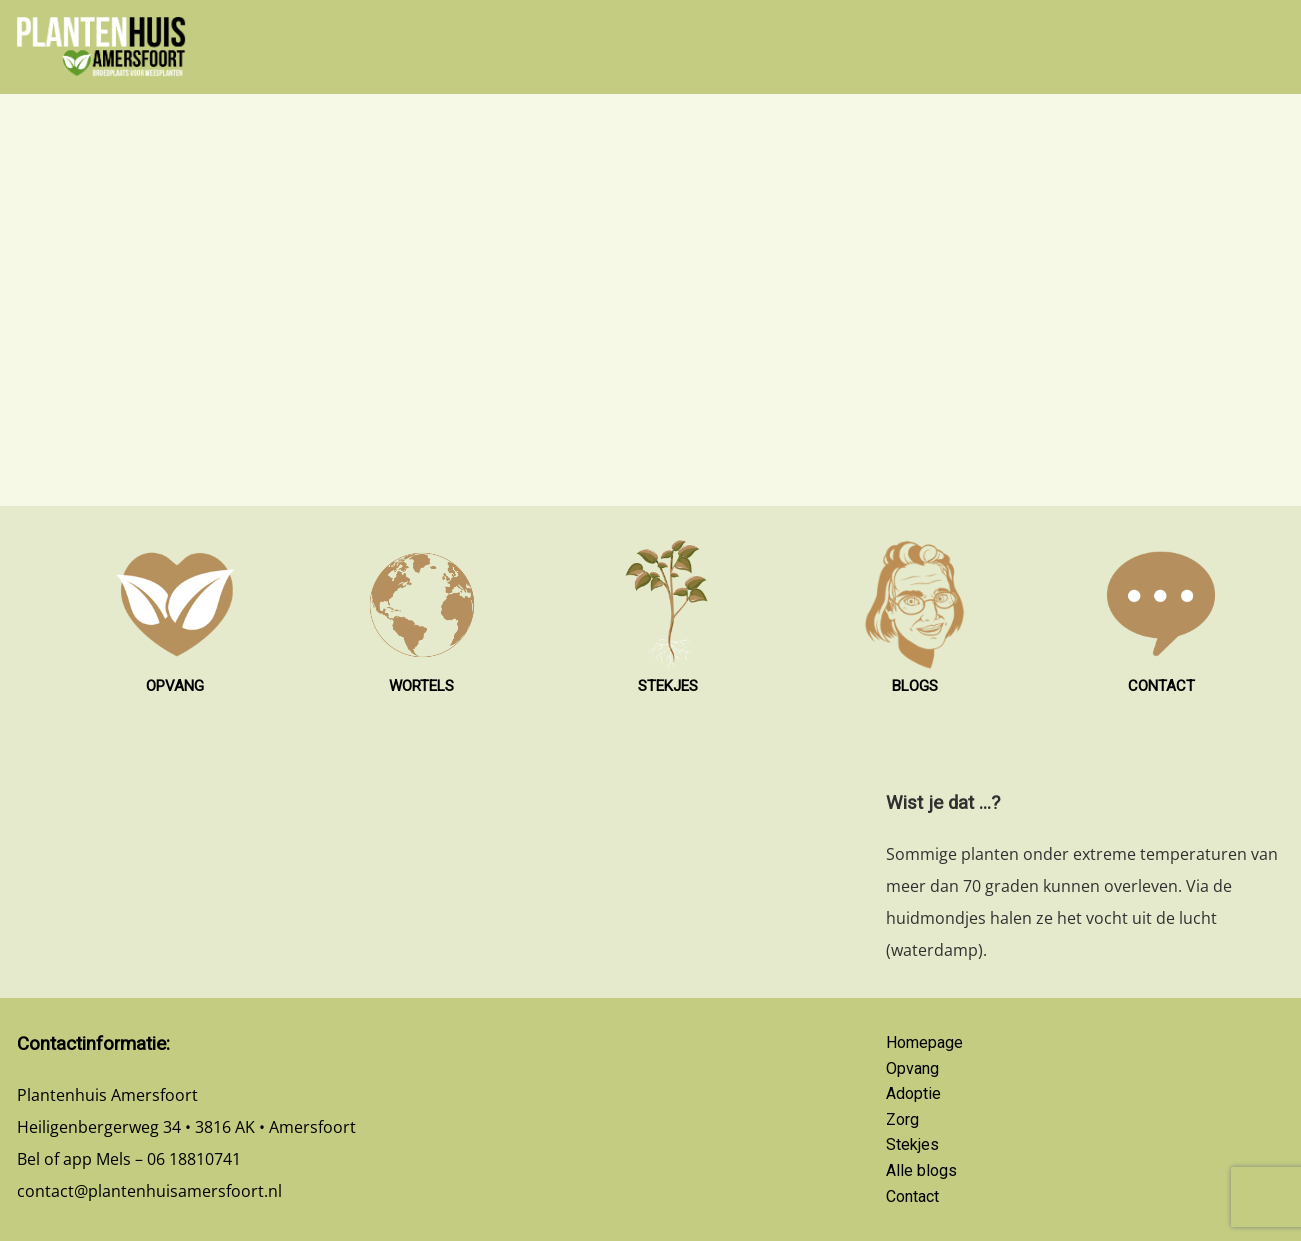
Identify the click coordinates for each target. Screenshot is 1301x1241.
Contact (912, 1196)
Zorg (902, 1119)
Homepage (924, 1042)
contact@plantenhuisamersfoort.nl (149, 1191)
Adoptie (913, 1093)
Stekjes (912, 1144)
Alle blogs (921, 1170)
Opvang (912, 1068)
